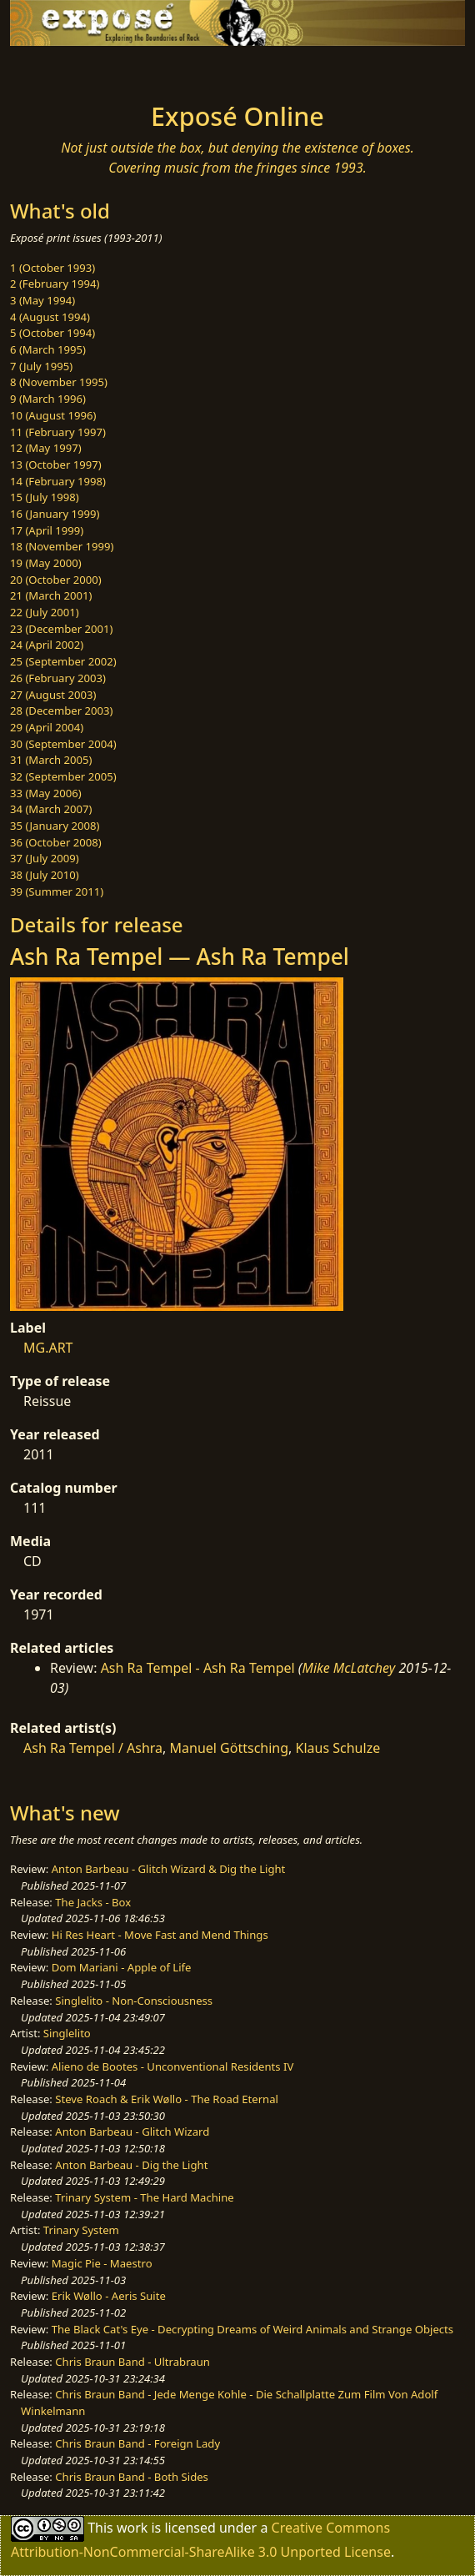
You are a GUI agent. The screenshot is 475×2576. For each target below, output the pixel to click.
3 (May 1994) (42, 300)
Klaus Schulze (338, 1748)
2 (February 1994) (54, 283)
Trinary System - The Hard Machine (144, 2197)
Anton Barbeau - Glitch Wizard (132, 2131)
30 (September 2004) (63, 743)
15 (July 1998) (44, 497)
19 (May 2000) (46, 562)
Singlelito (67, 2033)
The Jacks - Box (93, 1902)
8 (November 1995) (59, 381)
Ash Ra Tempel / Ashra (92, 1748)
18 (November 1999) (62, 546)
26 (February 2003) (58, 677)
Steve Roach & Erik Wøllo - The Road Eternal (166, 2098)
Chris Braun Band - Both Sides (131, 2476)
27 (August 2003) (53, 694)
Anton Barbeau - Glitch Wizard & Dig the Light (169, 1868)
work (132, 2527)
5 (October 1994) (52, 332)
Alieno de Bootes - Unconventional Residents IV (173, 2066)
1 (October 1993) (52, 267)
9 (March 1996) (48, 398)
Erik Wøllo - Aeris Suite (109, 2295)
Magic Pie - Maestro (102, 2263)
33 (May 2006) (46, 793)
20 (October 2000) (56, 579)
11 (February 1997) (58, 431)
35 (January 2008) (54, 825)
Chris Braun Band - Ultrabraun (132, 2361)
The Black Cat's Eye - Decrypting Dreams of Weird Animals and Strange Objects (252, 2329)
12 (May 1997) (46, 447)
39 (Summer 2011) (56, 891)
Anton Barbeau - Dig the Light (131, 2164)
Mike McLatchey (348, 1668)
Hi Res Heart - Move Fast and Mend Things (160, 1934)
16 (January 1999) (54, 513)
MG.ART (48, 1347)
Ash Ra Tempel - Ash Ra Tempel (198, 1668)
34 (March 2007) (51, 808)
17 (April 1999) (46, 530)
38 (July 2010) (44, 874)
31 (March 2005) (51, 759)
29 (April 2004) (46, 727)
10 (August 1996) (53, 415)
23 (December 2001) (61, 628)
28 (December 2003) (61, 710)
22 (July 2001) (44, 612)
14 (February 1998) (58, 481)
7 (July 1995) (41, 366)
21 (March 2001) (51, 595)
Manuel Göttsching (229, 1748)
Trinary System (81, 2229)
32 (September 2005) (63, 776)
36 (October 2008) (56, 842)
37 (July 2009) (44, 858)
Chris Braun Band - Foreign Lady (137, 2443)
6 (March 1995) (48, 349)
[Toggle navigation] (53, 69)
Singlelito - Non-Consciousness (133, 2000)
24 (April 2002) (46, 644)
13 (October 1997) (56, 464)
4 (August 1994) (50, 316)
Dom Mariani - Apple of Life (122, 1967)
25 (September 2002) (63, 661)
